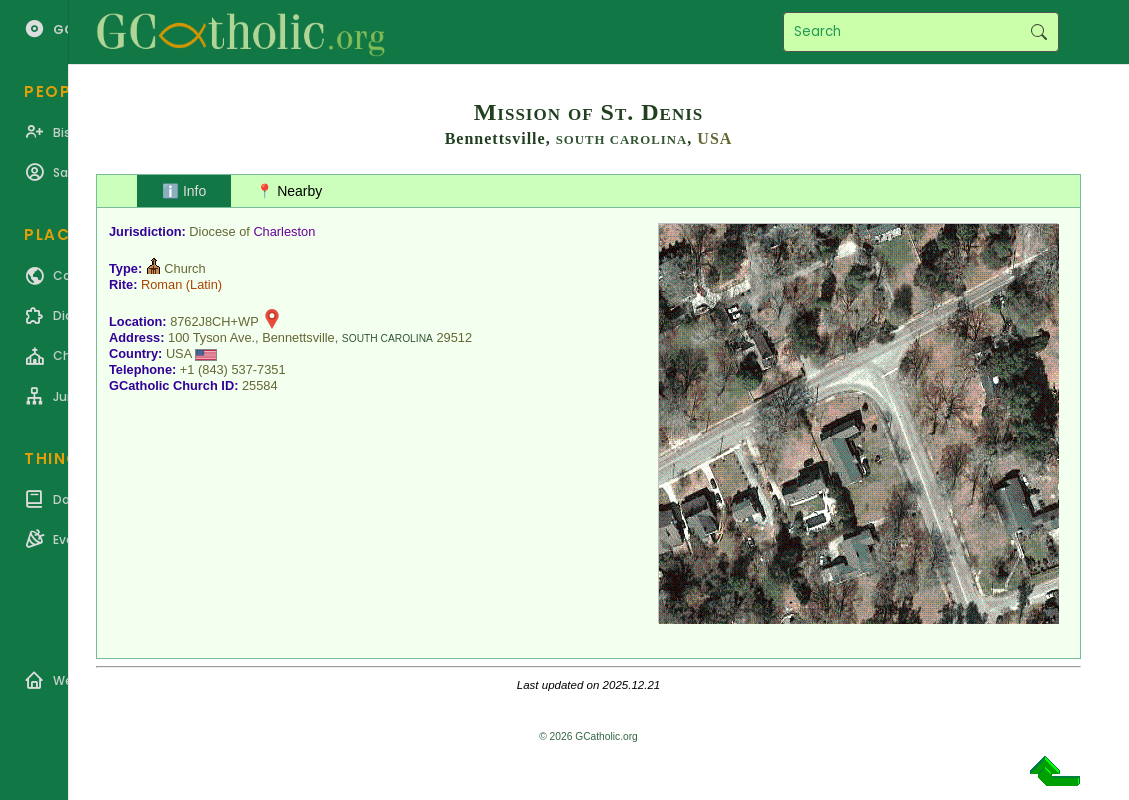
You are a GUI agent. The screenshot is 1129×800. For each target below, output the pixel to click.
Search (1038, 32)
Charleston (284, 231)
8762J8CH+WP (214, 321)
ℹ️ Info (184, 191)
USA (714, 138)
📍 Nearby (289, 191)
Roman (161, 284)
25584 (260, 385)
